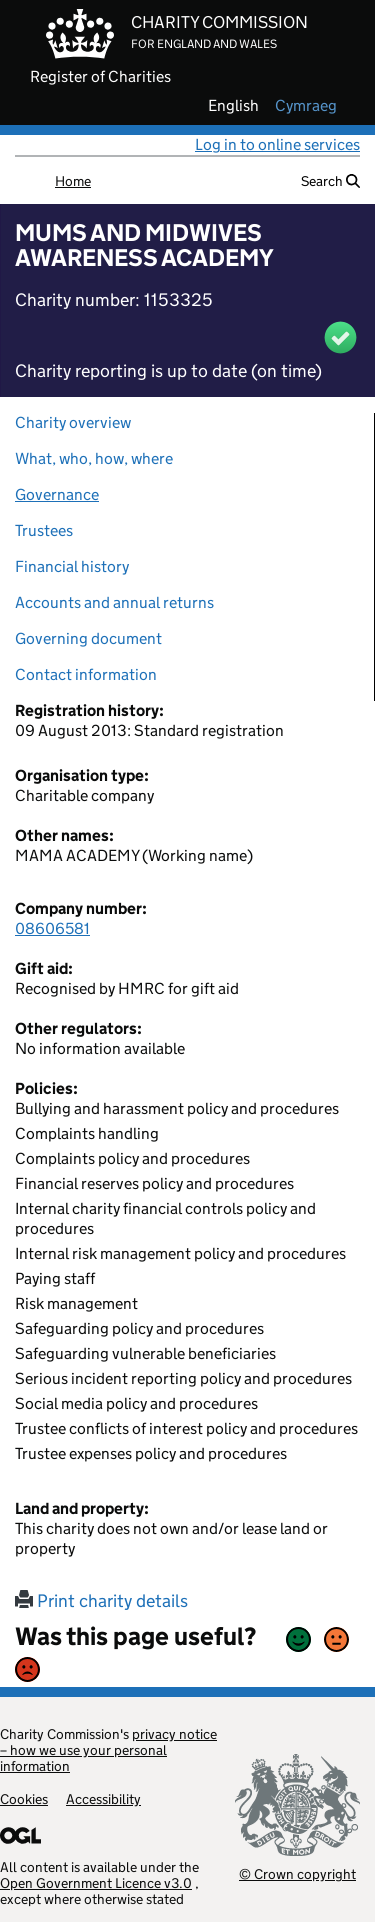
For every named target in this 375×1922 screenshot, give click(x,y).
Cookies (24, 1799)
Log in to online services (277, 144)
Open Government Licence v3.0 (96, 1883)
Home (73, 181)
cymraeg (306, 106)
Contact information (86, 674)
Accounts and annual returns (114, 602)
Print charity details (101, 1601)
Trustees (44, 530)
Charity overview (73, 422)
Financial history (72, 566)
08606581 (52, 928)
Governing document (88, 638)
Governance (57, 494)
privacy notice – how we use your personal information (108, 1750)
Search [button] (330, 181)
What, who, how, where (94, 458)
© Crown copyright (297, 1873)
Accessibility (103, 1799)
